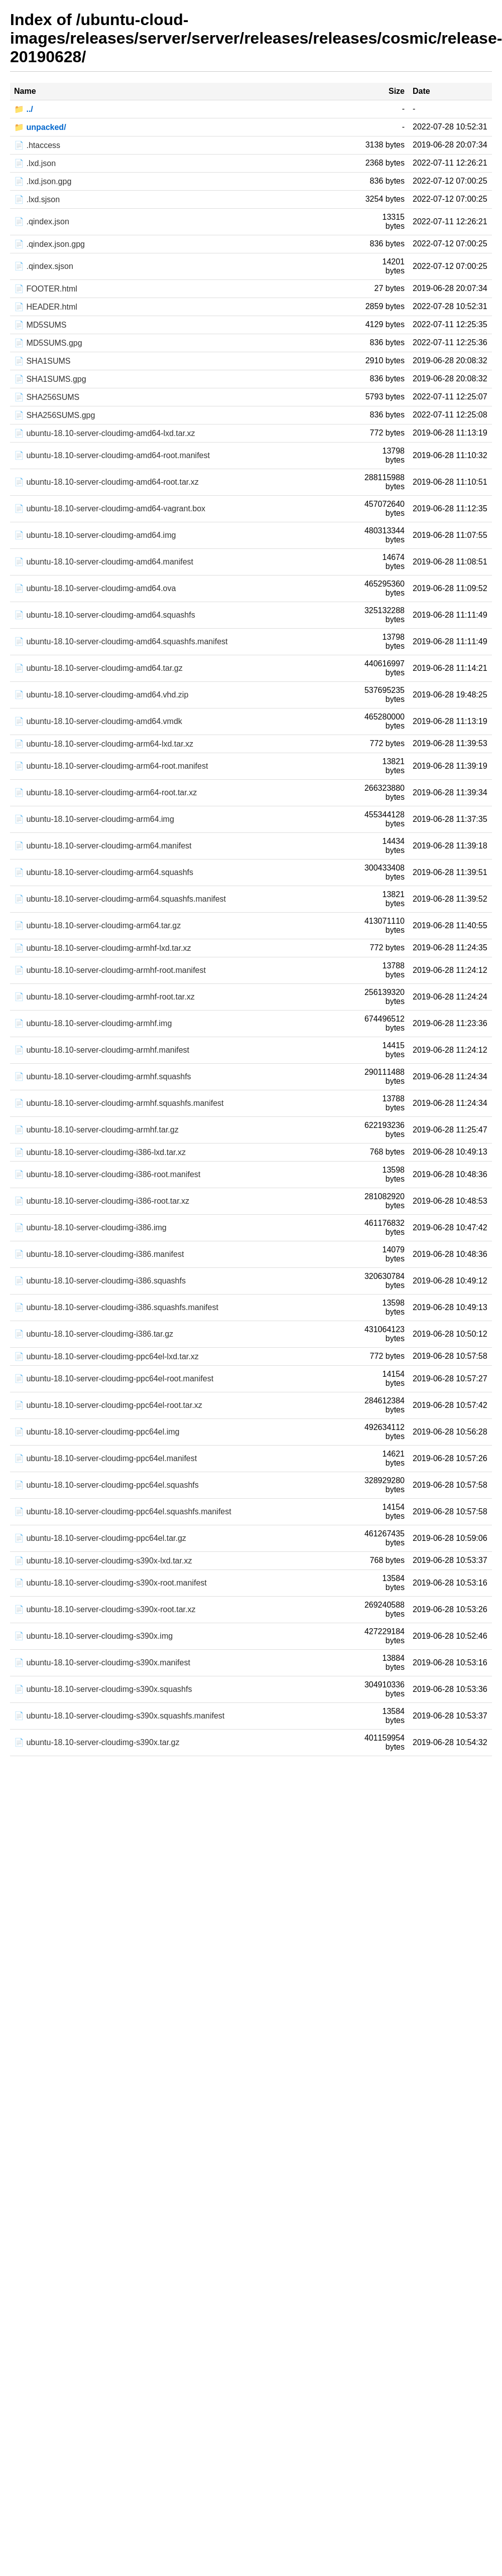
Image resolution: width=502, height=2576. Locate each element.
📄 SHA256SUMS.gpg (54, 415)
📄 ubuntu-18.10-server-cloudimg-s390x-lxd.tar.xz (103, 1560)
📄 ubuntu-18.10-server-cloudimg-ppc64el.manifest (105, 1458)
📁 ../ (23, 109)
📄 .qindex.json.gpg (49, 244)
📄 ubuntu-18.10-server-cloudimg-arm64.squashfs (103, 872)
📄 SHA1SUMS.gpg (50, 379)
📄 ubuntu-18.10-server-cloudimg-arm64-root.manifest (111, 766)
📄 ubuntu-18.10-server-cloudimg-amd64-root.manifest (112, 455)
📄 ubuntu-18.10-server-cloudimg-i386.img (90, 1227)
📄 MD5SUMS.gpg (48, 343)
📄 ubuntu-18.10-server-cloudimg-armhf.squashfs (102, 1076)
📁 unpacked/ (40, 127)
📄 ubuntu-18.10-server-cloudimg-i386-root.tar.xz (101, 1201)
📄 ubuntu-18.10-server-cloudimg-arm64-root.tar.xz (105, 792)
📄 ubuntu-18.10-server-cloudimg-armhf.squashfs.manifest (119, 1103)
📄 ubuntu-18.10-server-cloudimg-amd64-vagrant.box (109, 508)
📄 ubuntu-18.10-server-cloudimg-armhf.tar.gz (96, 1129)
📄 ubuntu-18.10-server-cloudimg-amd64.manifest (103, 561)
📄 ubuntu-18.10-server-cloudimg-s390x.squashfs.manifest (119, 1715)
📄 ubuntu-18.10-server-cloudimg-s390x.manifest (102, 1662)
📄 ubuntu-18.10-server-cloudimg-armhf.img (93, 1023)
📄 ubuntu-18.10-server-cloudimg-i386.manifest (99, 1254)
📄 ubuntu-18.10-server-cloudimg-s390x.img (93, 1636)
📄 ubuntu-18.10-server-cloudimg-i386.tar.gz (93, 1334)
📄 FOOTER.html (45, 288)
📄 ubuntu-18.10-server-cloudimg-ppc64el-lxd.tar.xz (106, 1356)
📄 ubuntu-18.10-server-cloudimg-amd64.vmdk (98, 721)
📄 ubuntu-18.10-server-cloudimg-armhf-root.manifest (110, 970)
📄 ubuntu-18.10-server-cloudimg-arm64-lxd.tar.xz (103, 744)
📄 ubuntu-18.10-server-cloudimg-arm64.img (94, 819)
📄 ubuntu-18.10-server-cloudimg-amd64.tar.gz (98, 668)
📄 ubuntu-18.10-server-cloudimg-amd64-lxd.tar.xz (104, 433)
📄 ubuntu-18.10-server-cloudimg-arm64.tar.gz (97, 925)
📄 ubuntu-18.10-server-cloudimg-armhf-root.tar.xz (104, 996)
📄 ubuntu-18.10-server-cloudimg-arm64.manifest (102, 845)
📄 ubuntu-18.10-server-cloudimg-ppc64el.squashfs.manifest (122, 1511)
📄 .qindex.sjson (43, 266)
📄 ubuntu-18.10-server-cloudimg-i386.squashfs (100, 1280)
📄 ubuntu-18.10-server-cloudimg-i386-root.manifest (107, 1174)
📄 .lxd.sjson (37, 199)
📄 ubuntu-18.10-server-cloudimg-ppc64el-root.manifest (113, 1378)
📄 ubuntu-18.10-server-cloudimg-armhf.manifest (101, 1050)
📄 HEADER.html (45, 307)
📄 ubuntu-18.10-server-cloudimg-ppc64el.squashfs (106, 1485)
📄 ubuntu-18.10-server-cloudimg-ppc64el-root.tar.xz (108, 1405)
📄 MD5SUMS (40, 325)
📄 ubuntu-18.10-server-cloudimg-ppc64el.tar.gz (100, 1538)
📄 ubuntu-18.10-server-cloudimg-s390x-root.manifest (110, 1583)
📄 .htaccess (37, 145)
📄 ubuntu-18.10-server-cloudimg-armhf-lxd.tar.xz (102, 948)
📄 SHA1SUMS (42, 361)
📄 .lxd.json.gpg (42, 181)
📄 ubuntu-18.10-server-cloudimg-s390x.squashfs (103, 1689)
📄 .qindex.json (41, 221)
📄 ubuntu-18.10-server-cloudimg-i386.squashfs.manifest (116, 1307)
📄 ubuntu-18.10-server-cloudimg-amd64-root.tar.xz (106, 482)
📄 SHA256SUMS (46, 397)
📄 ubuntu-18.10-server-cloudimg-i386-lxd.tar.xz (100, 1152)
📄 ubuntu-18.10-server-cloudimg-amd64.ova (95, 588)
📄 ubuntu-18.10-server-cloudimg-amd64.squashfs (104, 615)
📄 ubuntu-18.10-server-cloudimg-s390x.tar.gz (97, 1742)
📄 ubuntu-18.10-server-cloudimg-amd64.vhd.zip (101, 694)
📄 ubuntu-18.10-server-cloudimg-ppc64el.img (97, 1431)
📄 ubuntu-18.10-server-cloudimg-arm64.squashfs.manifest (120, 899)
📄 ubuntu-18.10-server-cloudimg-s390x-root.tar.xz (105, 1609)
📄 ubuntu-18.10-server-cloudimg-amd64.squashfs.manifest (121, 641)
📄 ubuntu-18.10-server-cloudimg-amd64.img (95, 535)
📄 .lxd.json (35, 163)
